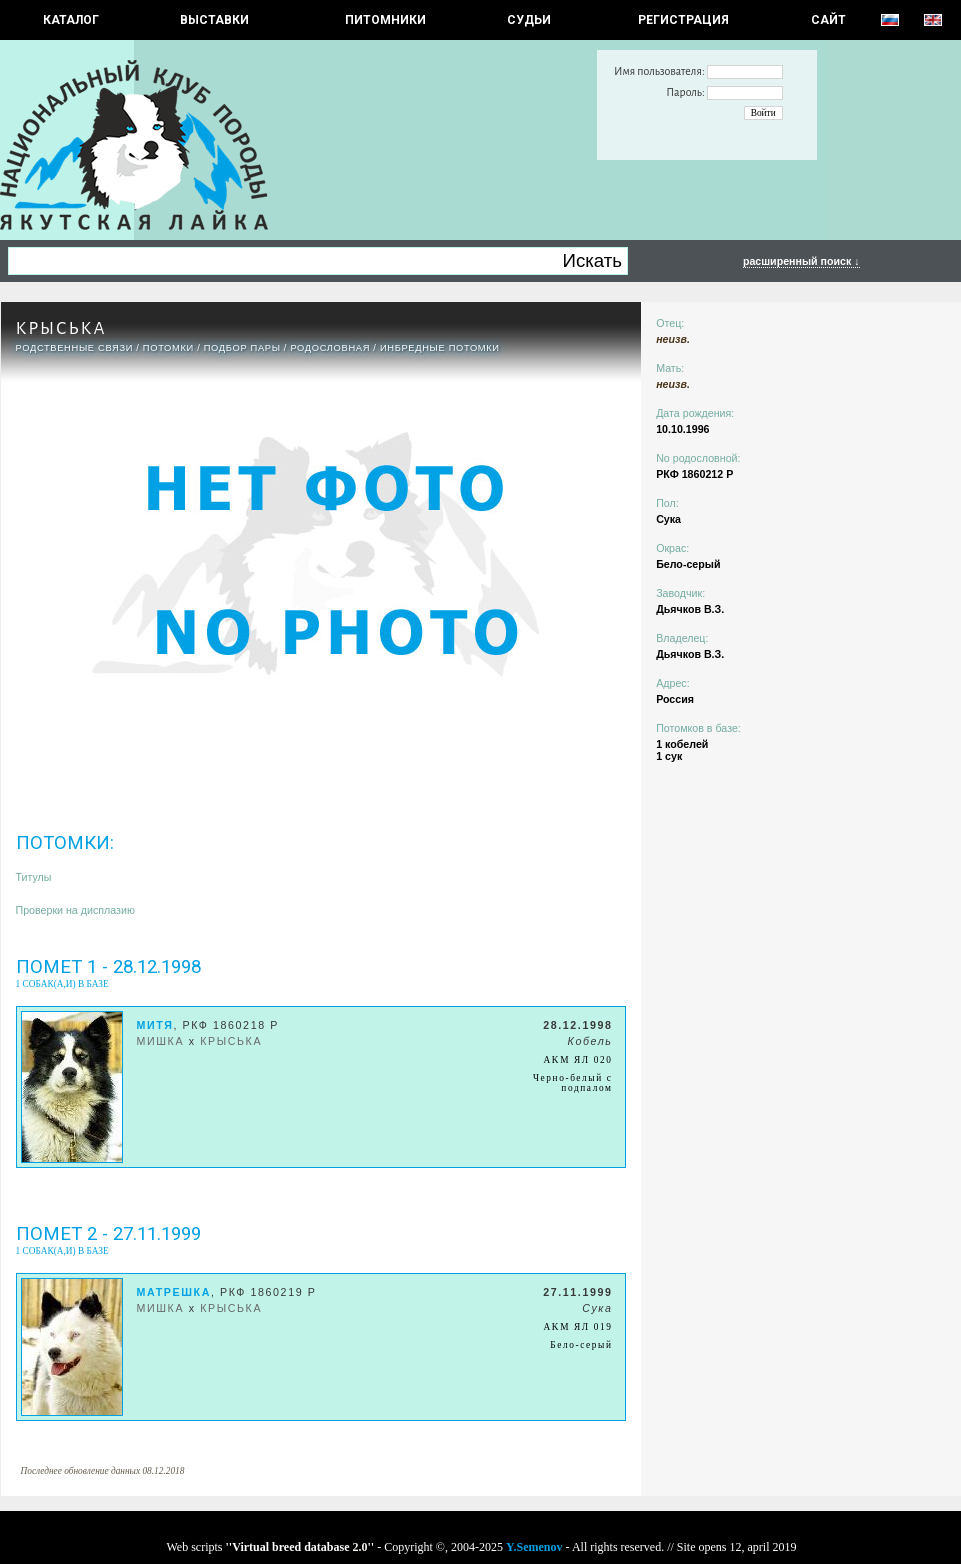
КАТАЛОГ (71, 20)
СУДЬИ (529, 20)
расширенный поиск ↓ (801, 261)
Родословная (330, 348)
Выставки (214, 20)
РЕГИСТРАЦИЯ (683, 20)
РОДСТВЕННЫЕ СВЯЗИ (75, 348)
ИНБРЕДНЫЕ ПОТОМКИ (440, 348)
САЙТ (828, 20)
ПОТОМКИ (168, 348)
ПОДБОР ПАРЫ (242, 348)
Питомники (385, 20)
